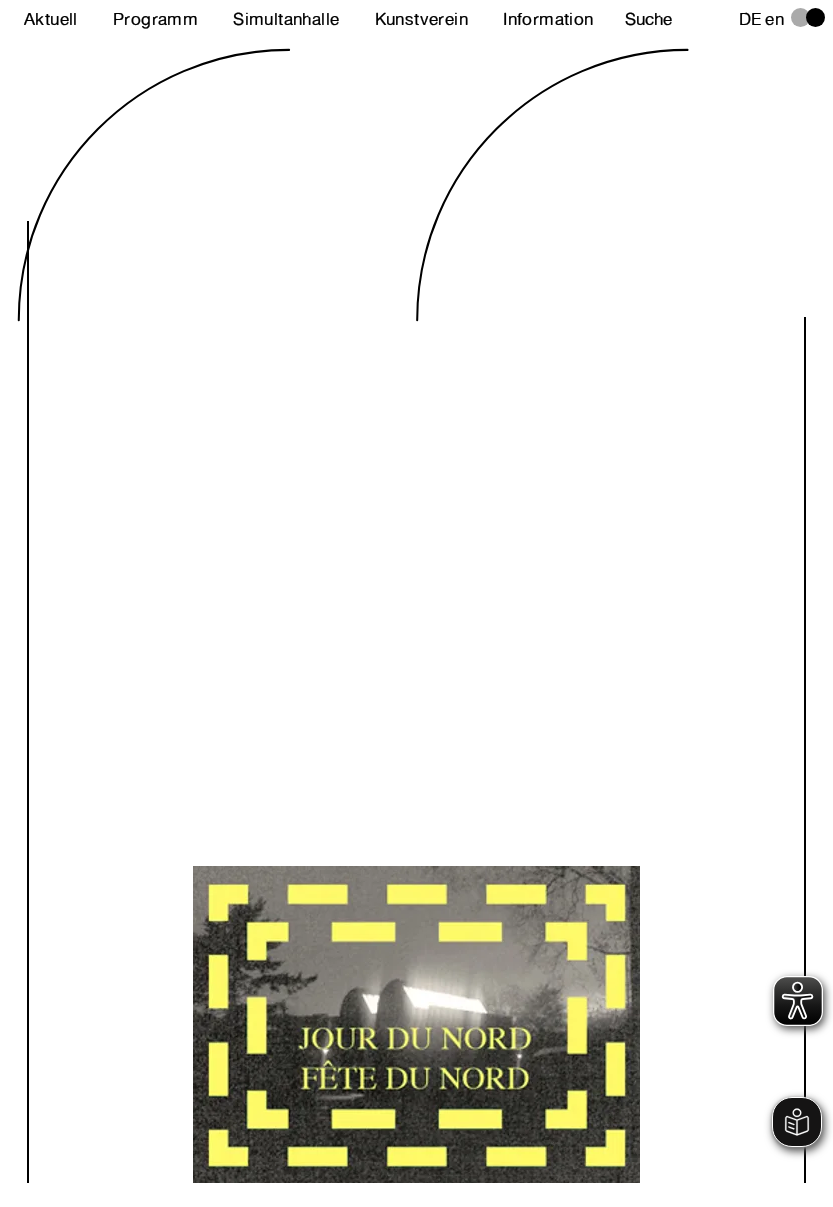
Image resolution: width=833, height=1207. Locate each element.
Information (548, 19)
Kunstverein (421, 19)
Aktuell (51, 19)
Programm (155, 19)
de (750, 19)
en (774, 19)
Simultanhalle (286, 19)
